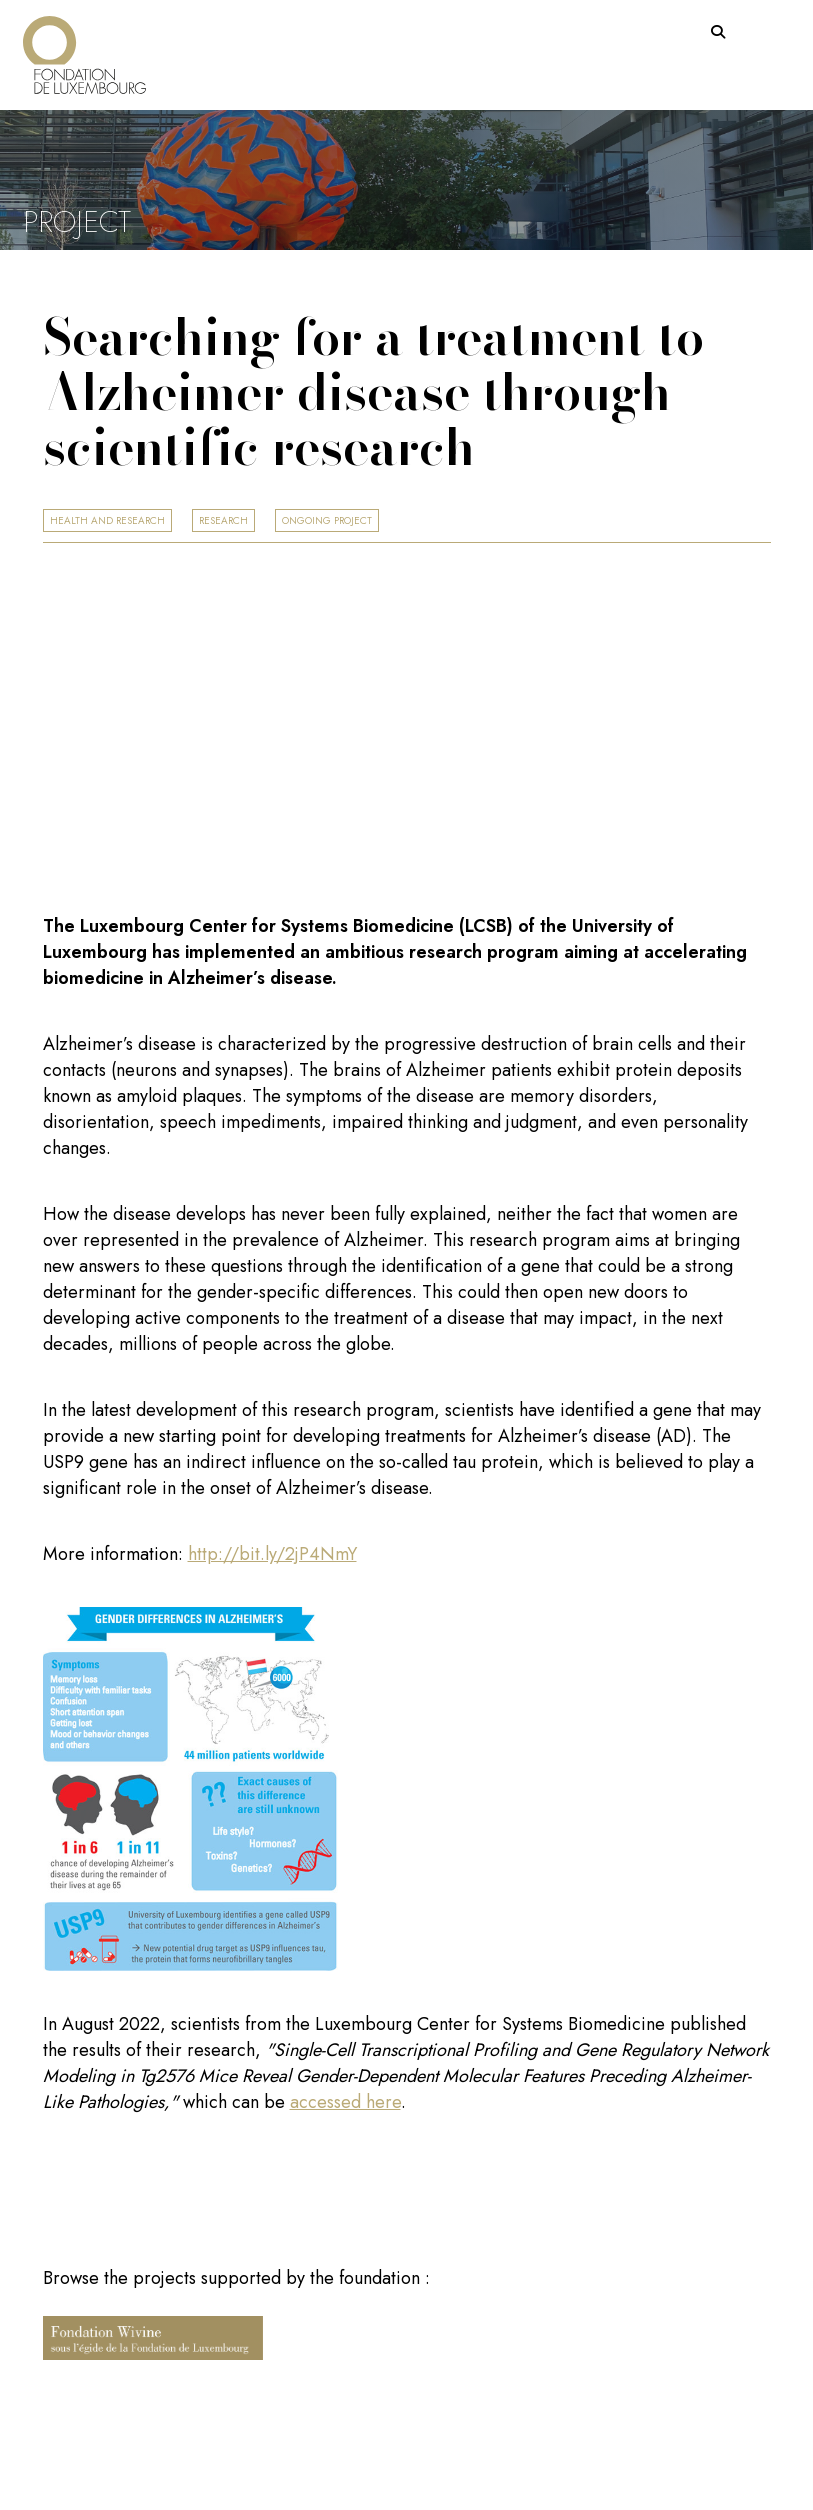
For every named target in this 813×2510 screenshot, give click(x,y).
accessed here (345, 2102)
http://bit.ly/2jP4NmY (272, 1554)
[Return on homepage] (84, 47)
